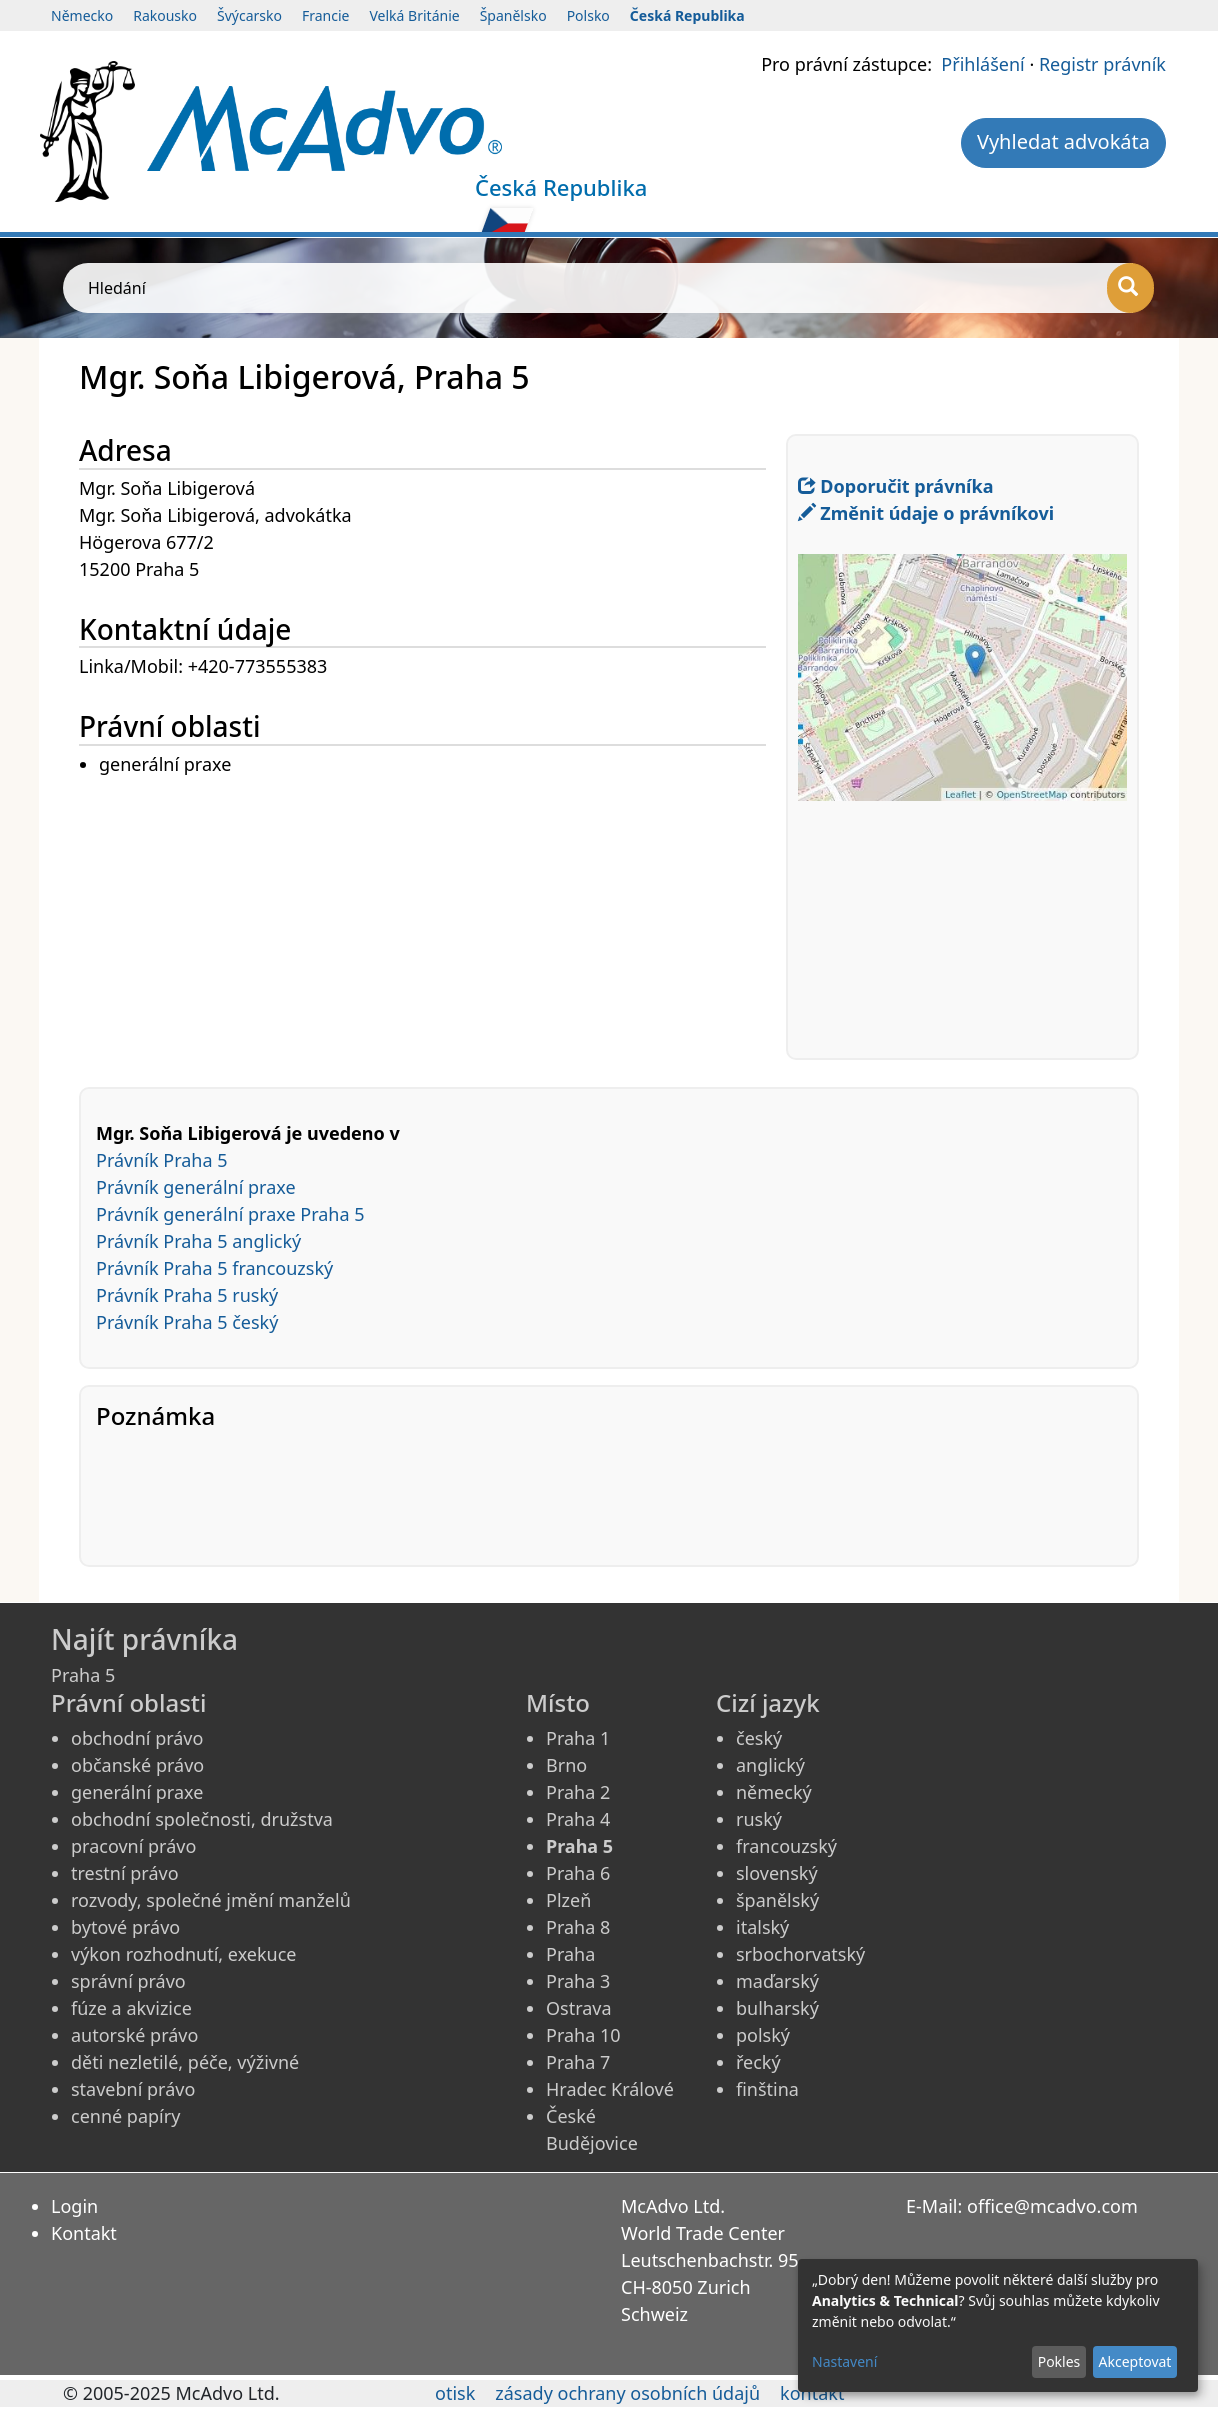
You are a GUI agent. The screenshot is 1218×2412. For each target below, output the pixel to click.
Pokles (1059, 2361)
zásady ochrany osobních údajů (627, 2393)
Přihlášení (982, 64)
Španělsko (513, 15)
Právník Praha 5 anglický (198, 1241)
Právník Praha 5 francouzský (214, 1268)
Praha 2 (578, 1792)
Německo (82, 15)
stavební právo (133, 2089)
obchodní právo (137, 1738)
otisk (455, 2393)
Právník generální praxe (196, 1187)
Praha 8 (578, 1927)
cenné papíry (125, 2116)
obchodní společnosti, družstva (202, 1819)
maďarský (777, 1981)
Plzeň (568, 1900)
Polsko (588, 15)
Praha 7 (578, 2062)
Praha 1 (578, 1738)
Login (74, 2206)
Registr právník (1102, 64)
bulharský (777, 2008)
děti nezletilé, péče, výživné (185, 2062)
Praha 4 (578, 1819)
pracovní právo (133, 1846)
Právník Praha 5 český (187, 1322)
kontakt (812, 2393)
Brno (566, 1765)
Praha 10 (583, 2035)
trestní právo (125, 1873)
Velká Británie (414, 15)
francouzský (786, 1846)
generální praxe (137, 1792)
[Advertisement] (432, 919)
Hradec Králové (610, 2089)
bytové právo (125, 1927)
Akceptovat (1134, 2361)
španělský (777, 1900)
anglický (770, 1765)
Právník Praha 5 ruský (187, 1295)
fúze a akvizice (131, 2008)
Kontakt (84, 2233)
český (759, 1738)
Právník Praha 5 (162, 1160)
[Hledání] (1130, 288)
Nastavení (844, 2361)
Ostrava (579, 2008)
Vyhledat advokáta (1063, 141)
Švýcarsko (249, 15)
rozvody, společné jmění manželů (211, 1900)
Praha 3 (578, 1981)
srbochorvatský (800, 1954)
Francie (326, 15)
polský (763, 2035)
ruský (759, 1819)
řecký (758, 2062)
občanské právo (137, 1765)
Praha (570, 1954)
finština (767, 2089)
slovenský (777, 1873)
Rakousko (165, 15)
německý (774, 1792)
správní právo (128, 1981)
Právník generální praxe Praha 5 (230, 1214)
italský (762, 1927)
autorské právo (134, 2035)
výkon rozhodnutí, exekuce (184, 1954)
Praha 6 (578, 1873)
